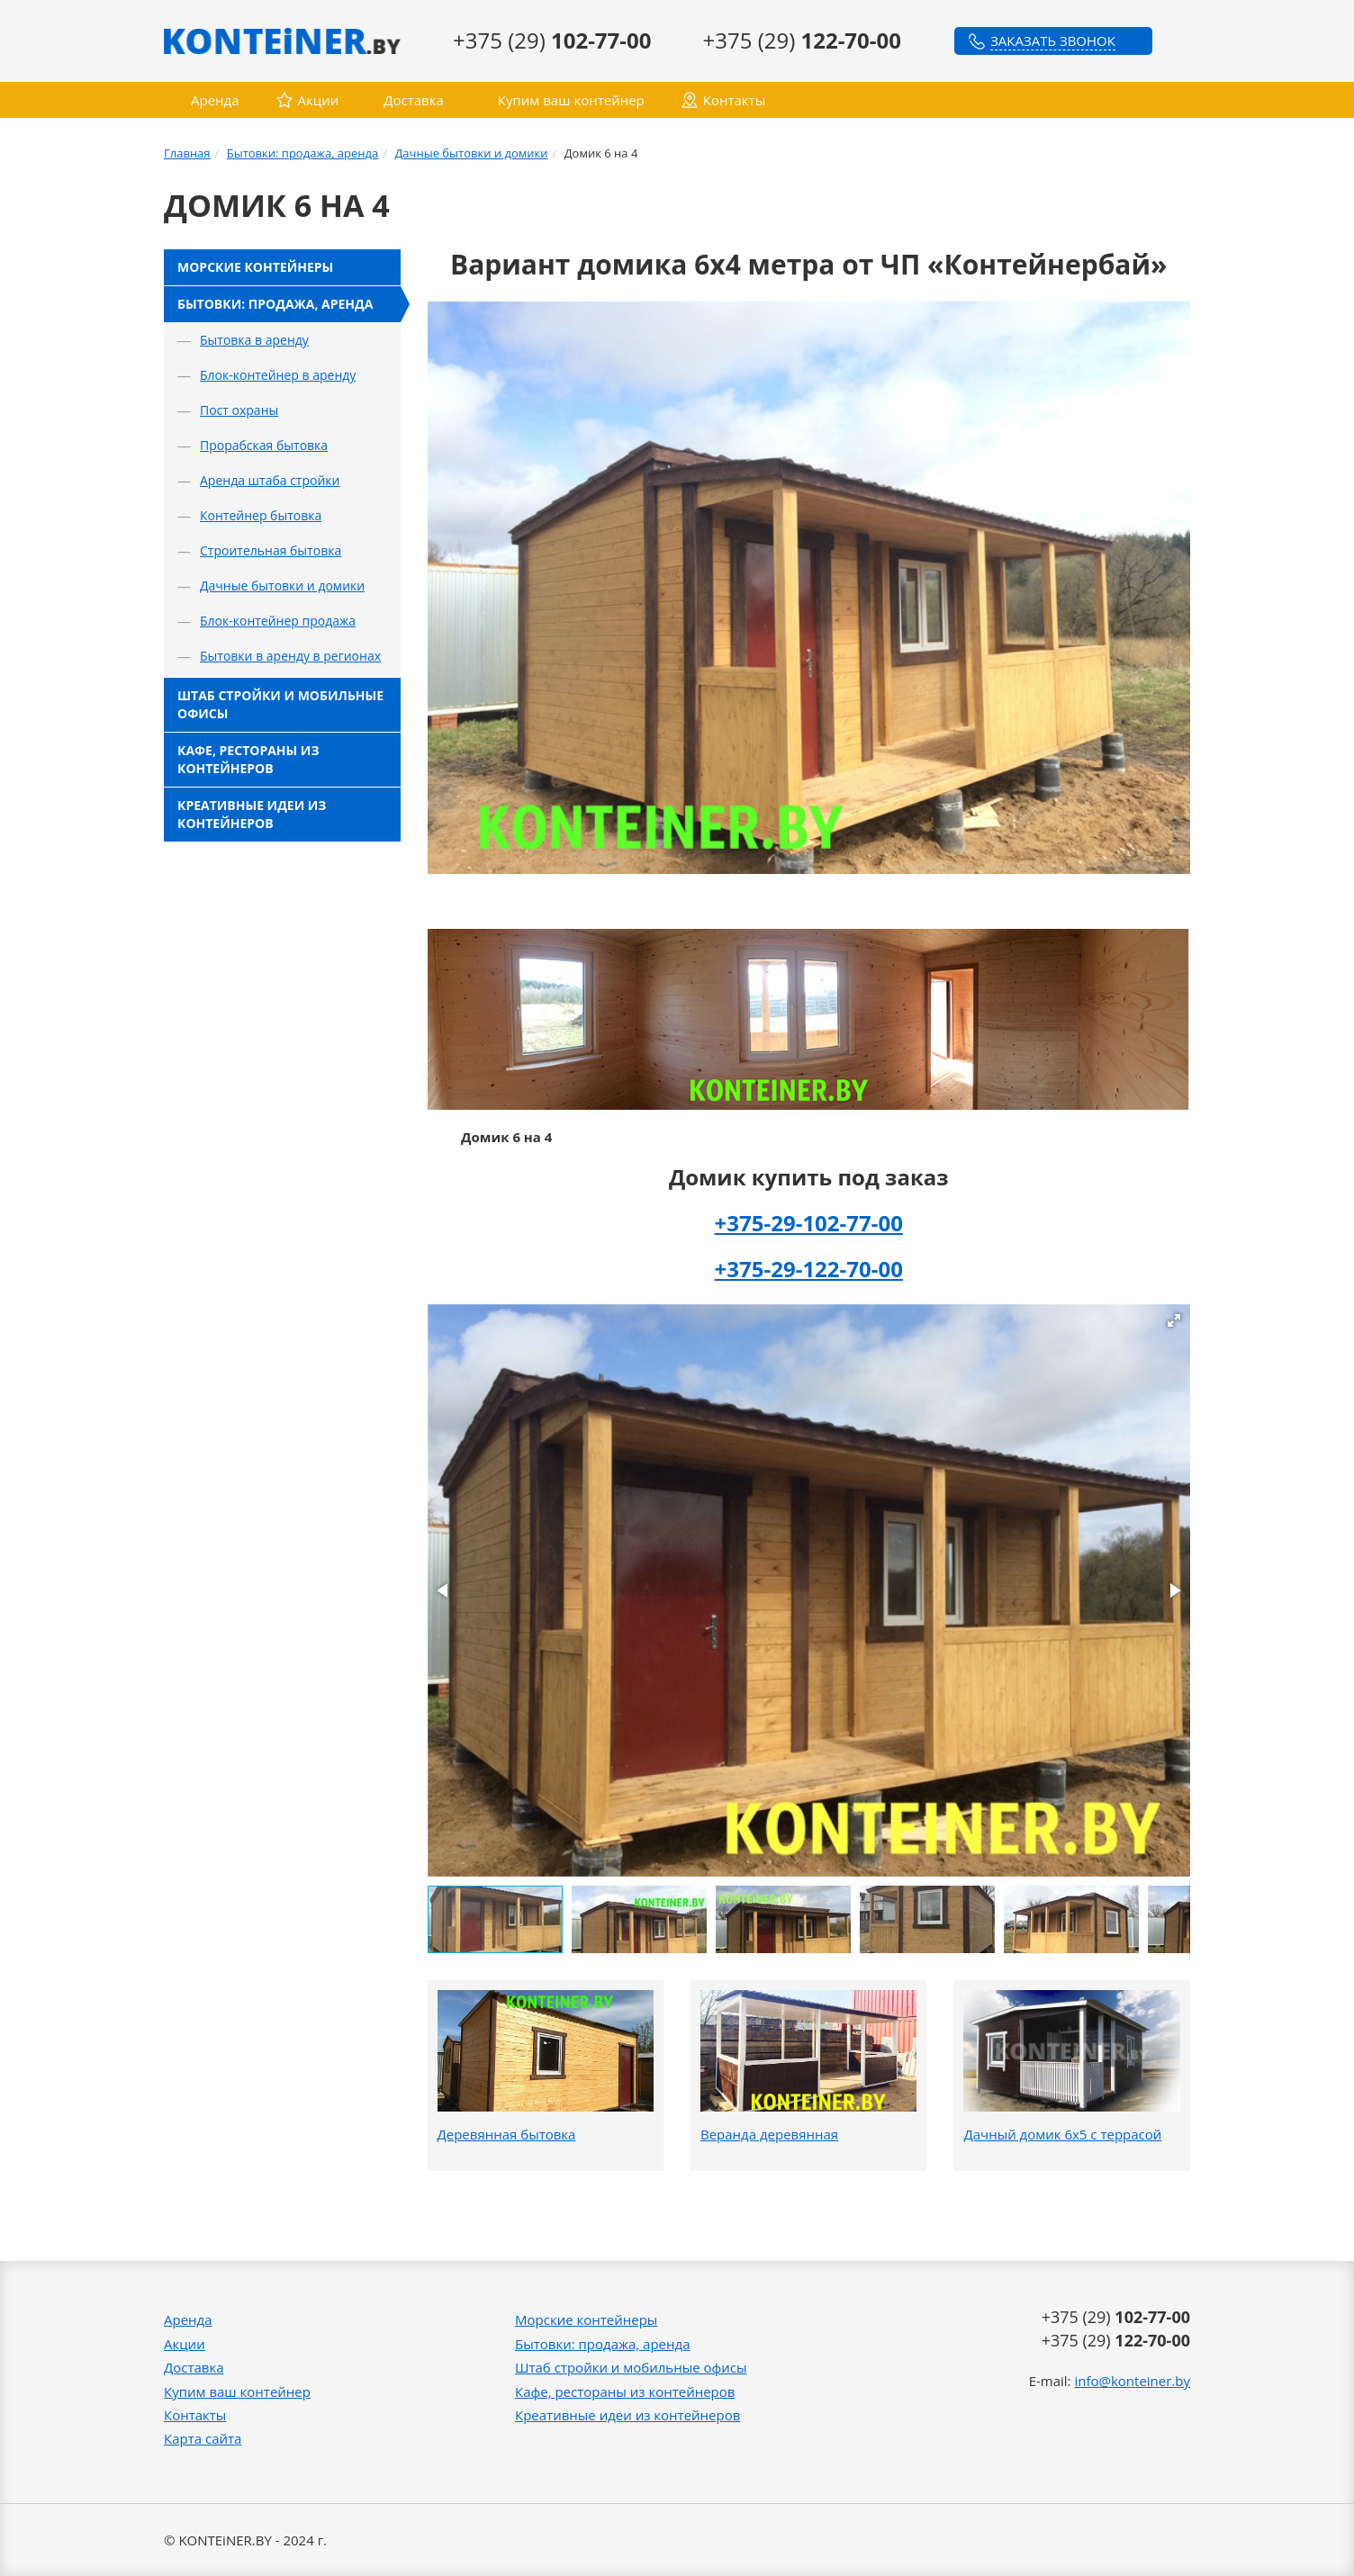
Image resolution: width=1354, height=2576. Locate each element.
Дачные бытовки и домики (470, 153)
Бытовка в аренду (254, 339)
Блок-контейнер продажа (278, 620)
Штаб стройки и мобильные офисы (280, 704)
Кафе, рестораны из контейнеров (248, 759)
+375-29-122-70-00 (809, 1268)
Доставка (414, 100)
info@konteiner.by (1132, 2381)
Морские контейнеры (255, 266)
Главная (187, 153)
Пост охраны (239, 410)
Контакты (734, 100)
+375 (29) (552, 40)
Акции (318, 100)
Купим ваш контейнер (571, 100)
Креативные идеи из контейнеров (251, 814)
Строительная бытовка (270, 550)
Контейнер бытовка (260, 515)
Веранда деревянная (769, 2134)
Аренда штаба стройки (269, 480)
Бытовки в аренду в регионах (290, 655)
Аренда (215, 100)
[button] (1174, 1320)
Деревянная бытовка (507, 2134)
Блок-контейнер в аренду (278, 374)
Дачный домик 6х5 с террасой (1062, 2134)
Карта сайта (202, 2438)
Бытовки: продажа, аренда (303, 153)
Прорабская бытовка (264, 445)
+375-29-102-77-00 (809, 1223)
